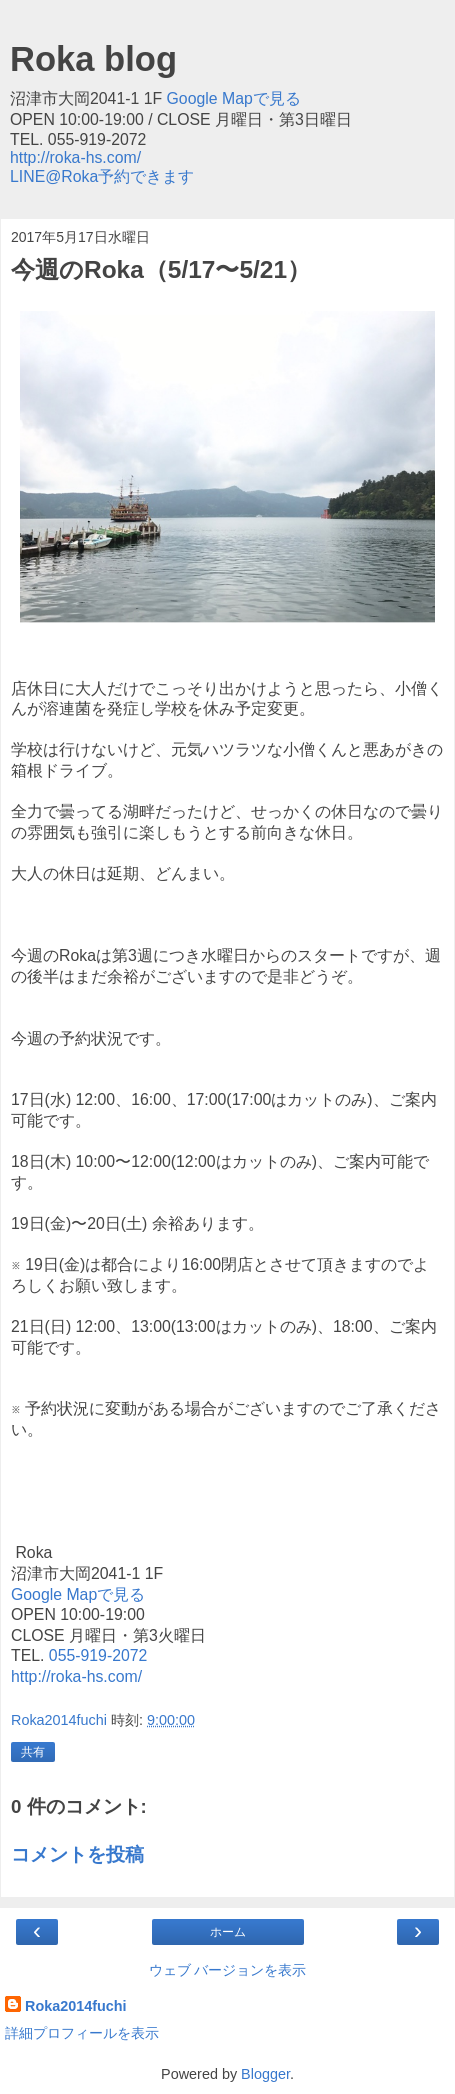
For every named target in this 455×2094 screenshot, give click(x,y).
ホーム (228, 1932)
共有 (33, 1752)
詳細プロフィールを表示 (82, 2033)
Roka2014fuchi (76, 2006)
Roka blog (93, 59)
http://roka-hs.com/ (75, 157)
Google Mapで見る (234, 98)
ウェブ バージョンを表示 (228, 1970)
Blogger (265, 2074)
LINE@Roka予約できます (102, 176)
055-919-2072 (95, 1655)
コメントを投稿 (77, 1854)
